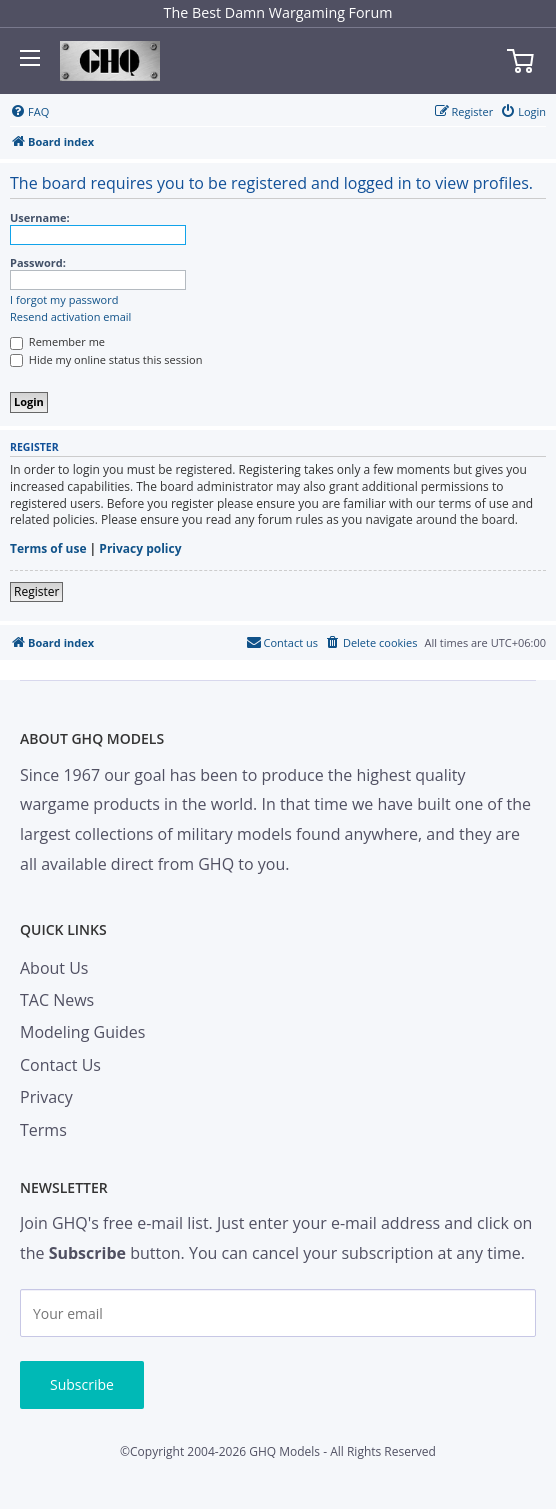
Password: (38, 262)
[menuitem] (29, 112)
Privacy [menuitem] (46, 1097)
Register (36, 591)
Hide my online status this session (106, 359)
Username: (40, 217)
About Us (54, 968)
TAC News (57, 1000)
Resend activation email (70, 317)
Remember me (57, 341)
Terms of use (48, 549)
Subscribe (82, 1384)
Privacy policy (140, 549)
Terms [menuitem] (43, 1130)
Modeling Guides (82, 1032)
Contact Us (60, 1065)
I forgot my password (64, 300)
